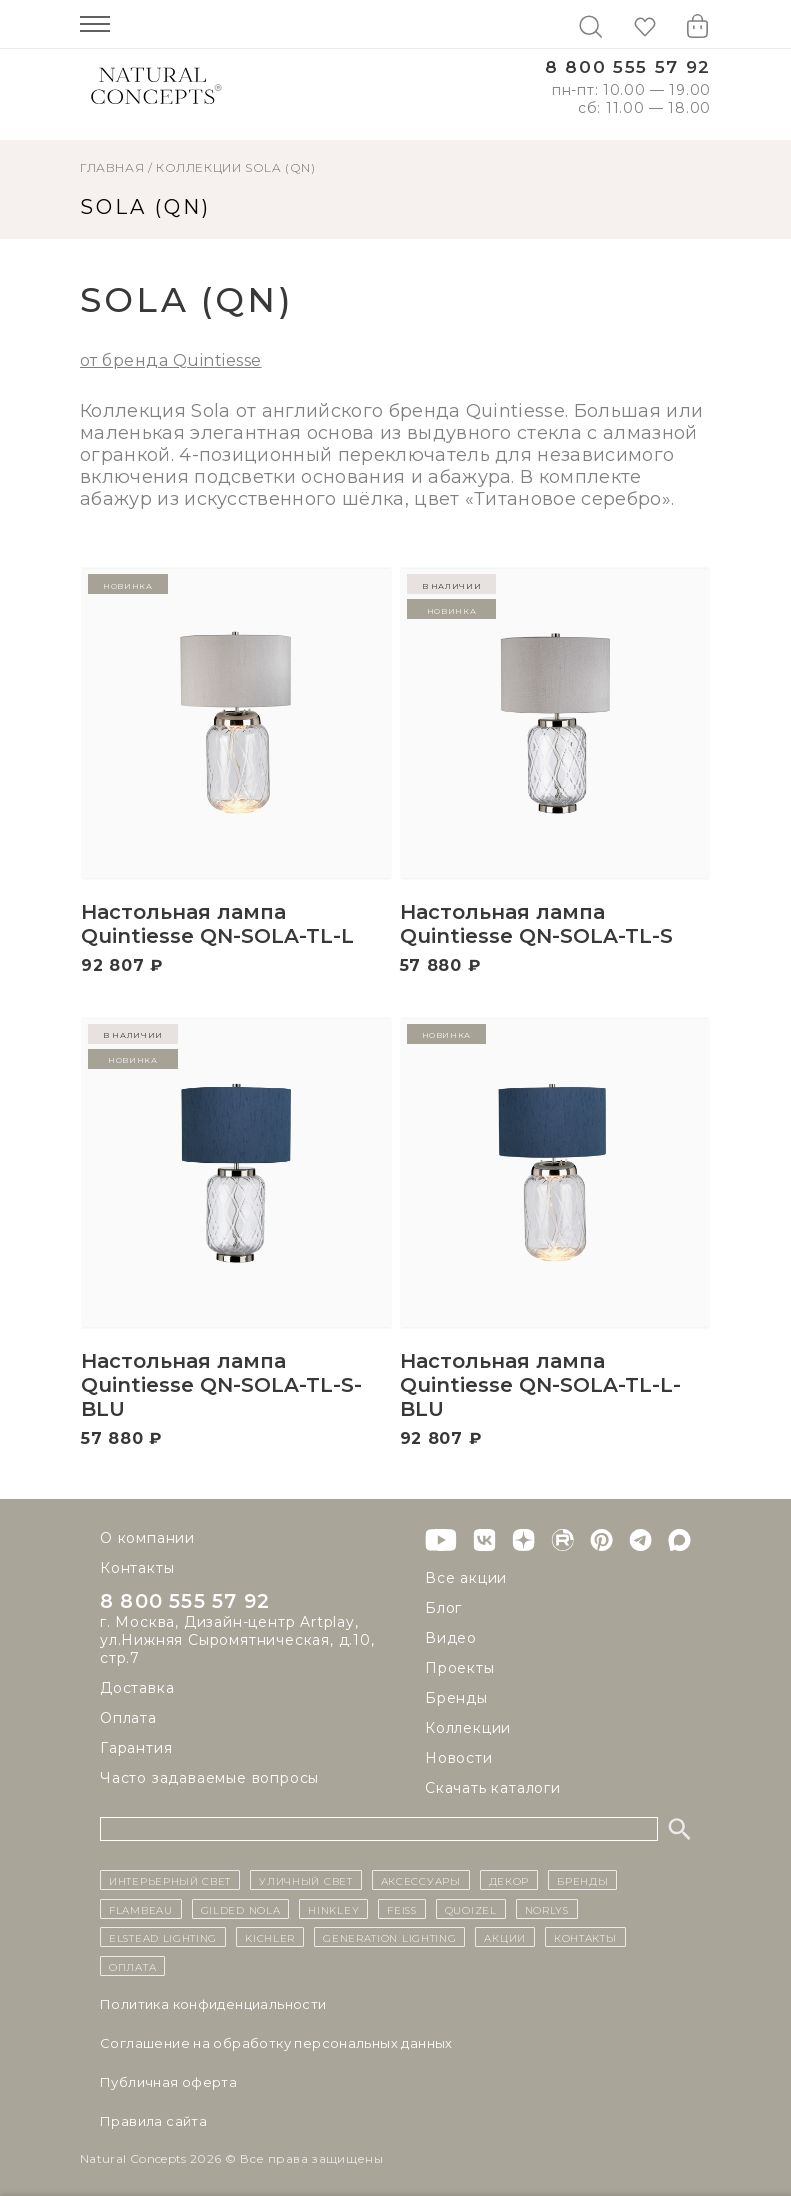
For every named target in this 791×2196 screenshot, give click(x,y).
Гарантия (136, 1748)
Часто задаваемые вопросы (209, 1778)
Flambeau (141, 1909)
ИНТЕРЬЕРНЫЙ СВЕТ (170, 1880)
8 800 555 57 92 (628, 67)
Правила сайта (153, 2121)
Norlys (547, 1909)
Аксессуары (421, 1880)
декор (509, 1880)
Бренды (456, 1698)
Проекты (460, 1668)
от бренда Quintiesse (171, 360)
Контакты (137, 1568)
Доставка (137, 1688)
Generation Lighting (389, 1937)
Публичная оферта (168, 2082)
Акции (505, 1937)
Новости (459, 1758)
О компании (147, 1538)
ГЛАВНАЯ (112, 167)
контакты (585, 1937)
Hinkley (333, 1909)
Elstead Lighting (163, 1937)
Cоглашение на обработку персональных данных (276, 2043)
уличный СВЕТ (305, 1880)
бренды (582, 1880)
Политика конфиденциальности (213, 2004)
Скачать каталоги (493, 1788)
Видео (451, 1638)
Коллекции (198, 167)
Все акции (466, 1578)
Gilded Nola (241, 1909)
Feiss (402, 1909)
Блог (443, 1608)
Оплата (128, 1718)
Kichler (270, 1937)
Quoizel (471, 1909)
